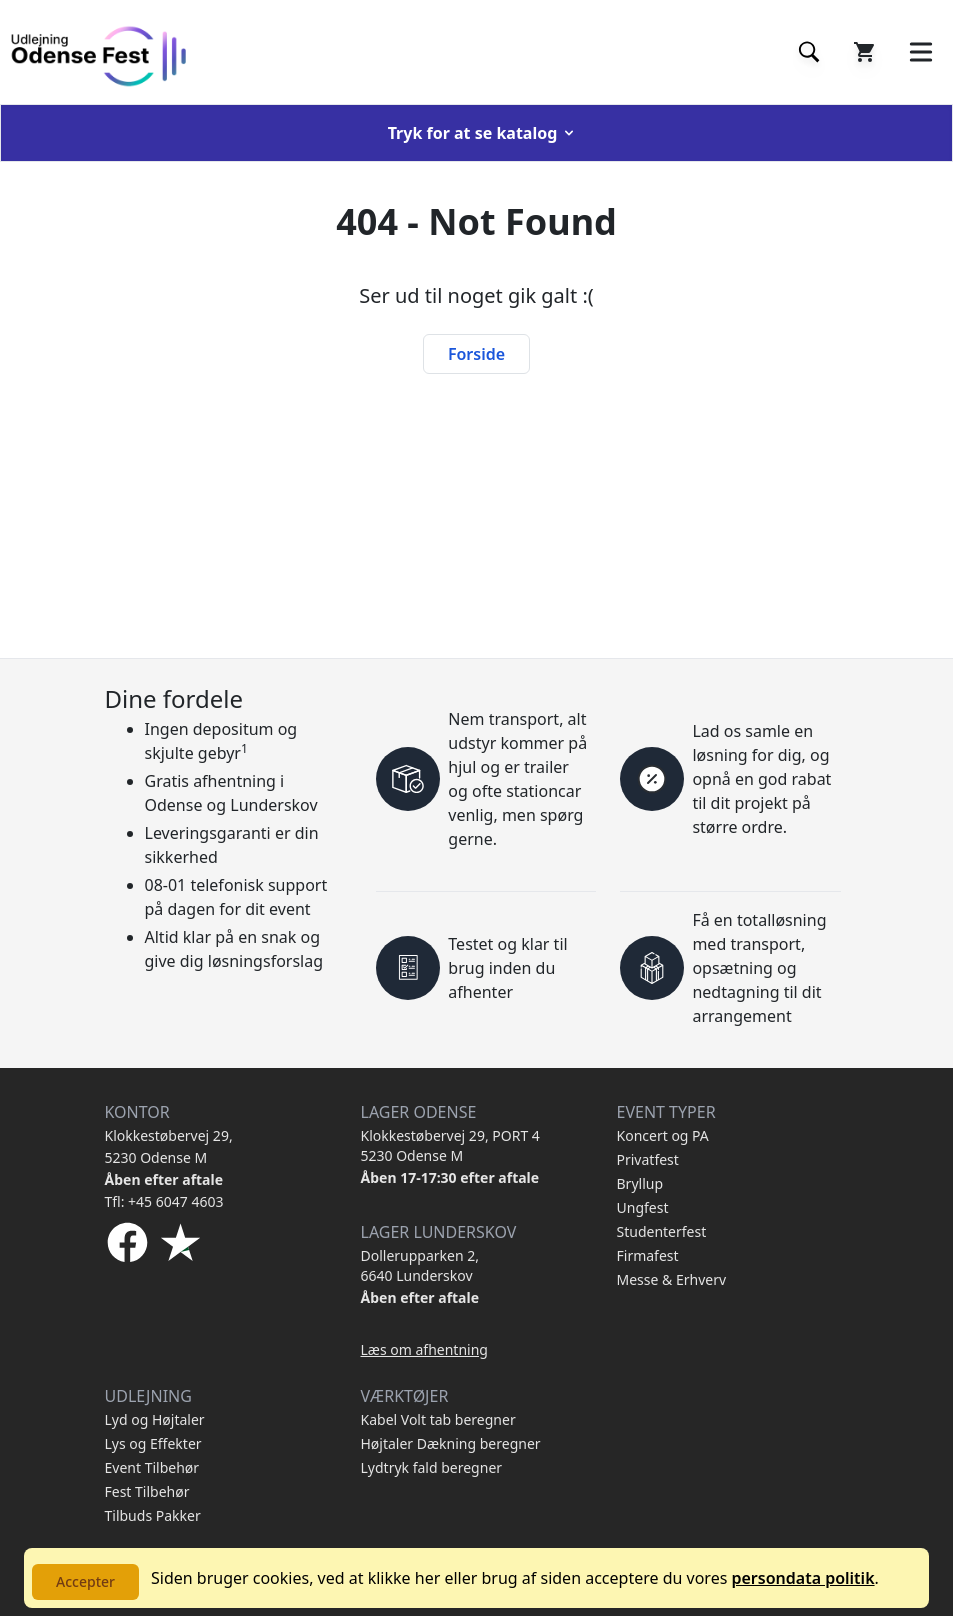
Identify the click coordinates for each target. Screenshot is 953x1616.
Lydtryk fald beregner (432, 1467)
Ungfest (643, 1207)
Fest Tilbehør (147, 1491)
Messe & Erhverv (672, 1279)
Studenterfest (662, 1231)
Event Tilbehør (152, 1467)
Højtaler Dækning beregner (451, 1443)
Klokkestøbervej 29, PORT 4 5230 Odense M (450, 1145)
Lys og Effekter (153, 1443)
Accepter (85, 1581)
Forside (476, 354)
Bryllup (640, 1183)
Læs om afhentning (424, 1349)
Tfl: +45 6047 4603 (164, 1201)
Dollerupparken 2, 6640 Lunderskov (420, 1265)
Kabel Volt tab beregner (438, 1419)
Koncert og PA (663, 1135)
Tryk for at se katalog (483, 133)
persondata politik (802, 1578)
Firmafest (648, 1255)
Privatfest (648, 1159)
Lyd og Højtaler (155, 1419)
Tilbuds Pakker (153, 1515)
